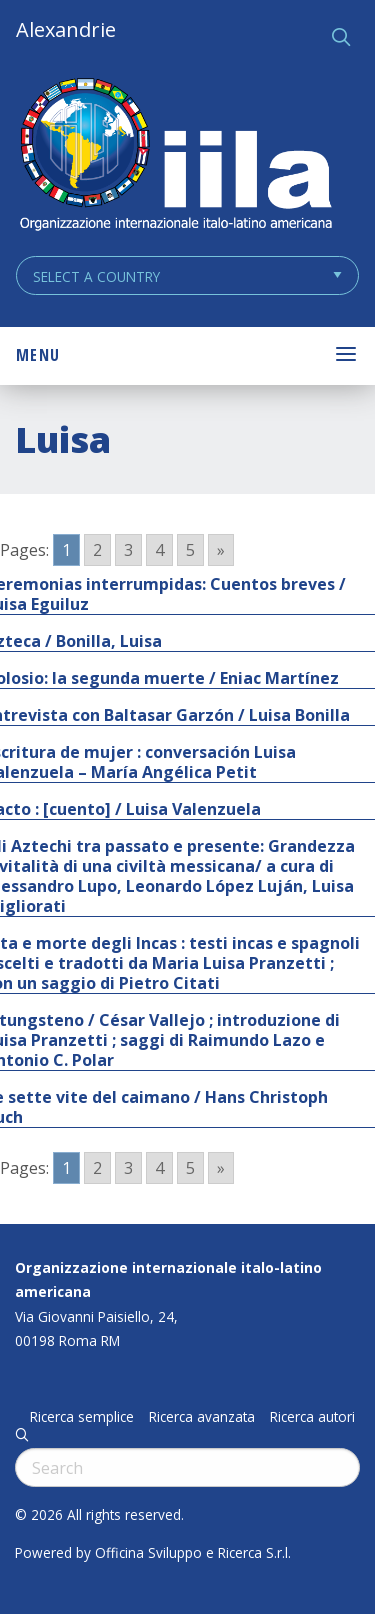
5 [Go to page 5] (190, 550)
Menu (38, 355)
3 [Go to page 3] (128, 550)
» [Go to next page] (221, 550)
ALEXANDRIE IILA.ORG (175, 156)
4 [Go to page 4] (159, 550)
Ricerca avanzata (202, 1417)
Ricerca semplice (82, 1417)
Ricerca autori (312, 1417)
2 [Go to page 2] (97, 550)
